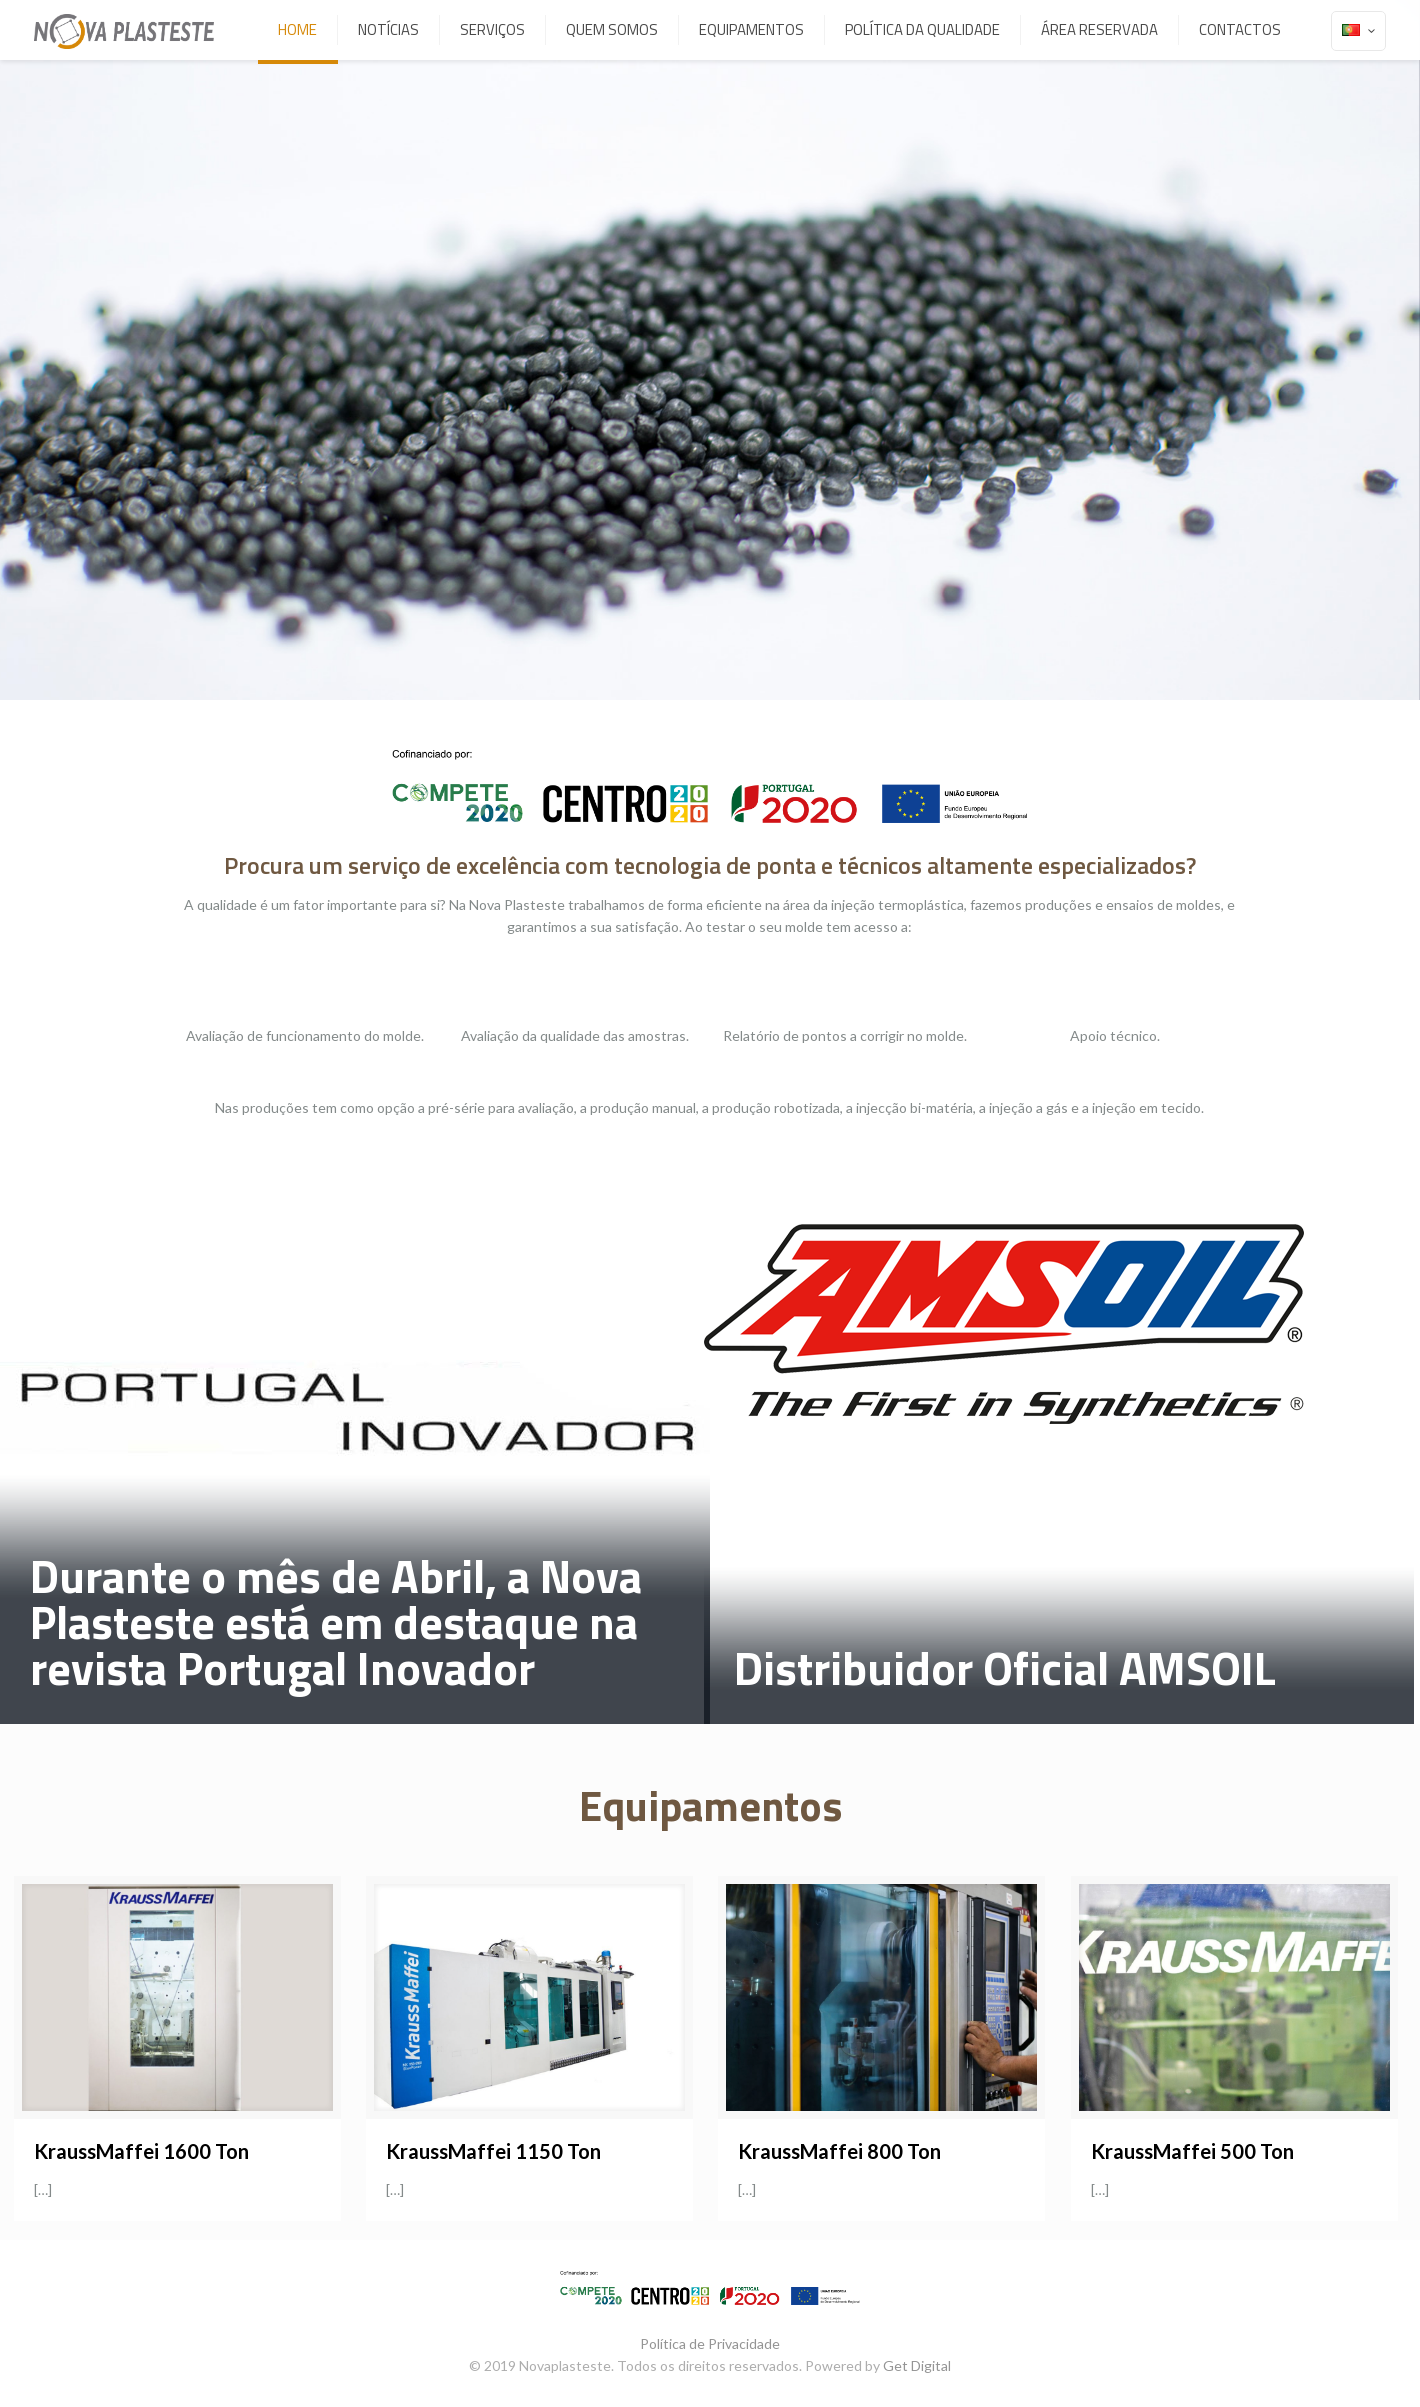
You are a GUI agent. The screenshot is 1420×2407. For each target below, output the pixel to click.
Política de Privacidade (710, 2343)
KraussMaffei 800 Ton (839, 2151)
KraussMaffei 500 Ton (1192, 2151)
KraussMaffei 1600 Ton (141, 2151)
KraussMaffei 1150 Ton (493, 2151)
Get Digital (917, 2365)
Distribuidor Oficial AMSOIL (1005, 1668)
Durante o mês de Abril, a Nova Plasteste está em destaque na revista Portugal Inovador (336, 1622)
